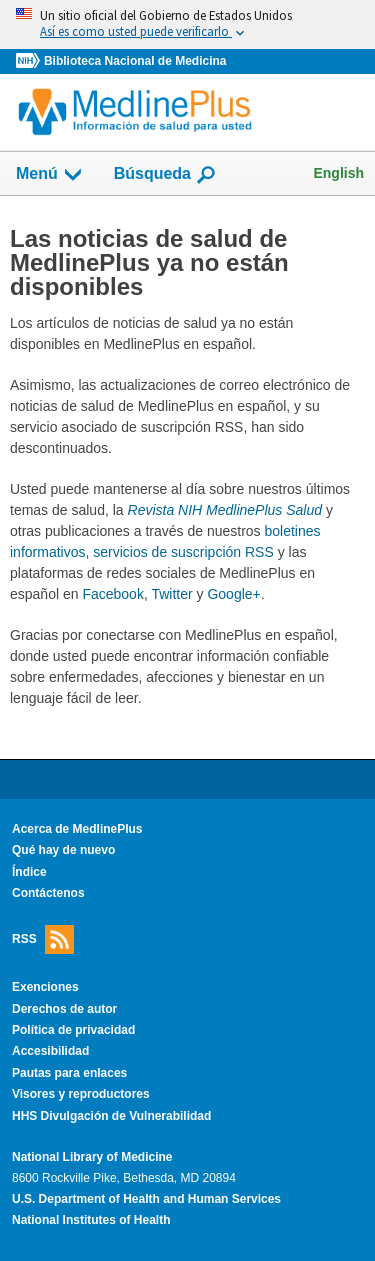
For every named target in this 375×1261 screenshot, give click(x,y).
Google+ (233, 594)
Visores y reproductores (81, 1094)
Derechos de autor (64, 1009)
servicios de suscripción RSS (183, 552)
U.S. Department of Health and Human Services (146, 1199)
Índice (29, 872)
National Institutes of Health (91, 1220)
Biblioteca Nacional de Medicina (135, 61)
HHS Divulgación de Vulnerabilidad (111, 1116)
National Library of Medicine (92, 1157)
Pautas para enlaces (69, 1073)
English (338, 173)
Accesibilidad (50, 1051)
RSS (43, 939)
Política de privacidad (73, 1030)
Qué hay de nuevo (63, 850)
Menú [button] (50, 175)
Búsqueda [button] (165, 179)
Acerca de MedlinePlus (77, 829)
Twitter (171, 594)
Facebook (112, 594)
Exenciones (45, 987)
